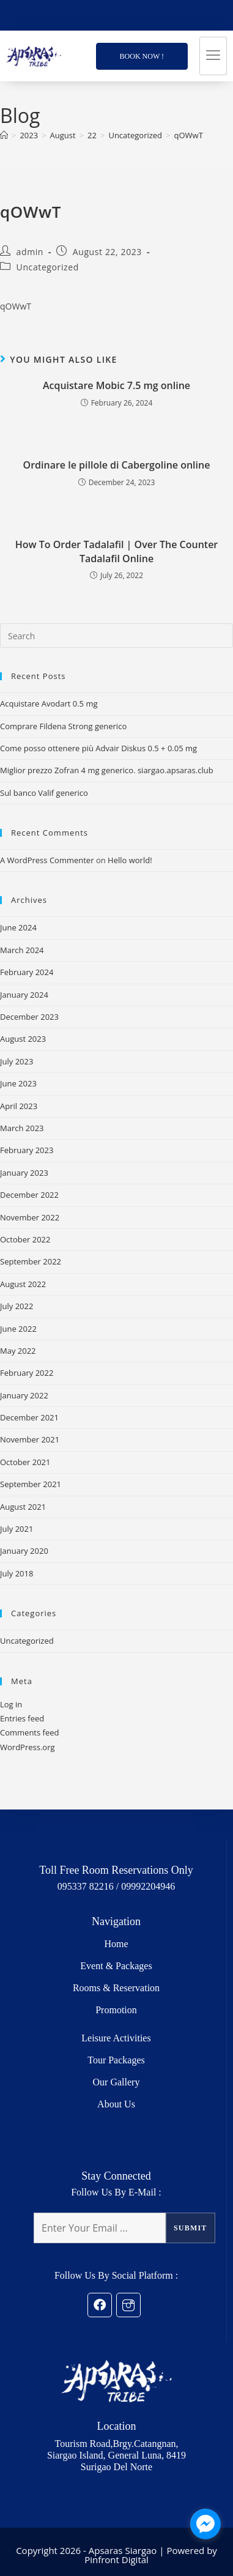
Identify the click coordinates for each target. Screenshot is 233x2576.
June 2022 (18, 1328)
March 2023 (22, 1128)
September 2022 (30, 1261)
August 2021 (23, 1506)
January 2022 (24, 1395)
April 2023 (18, 1106)
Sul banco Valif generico (44, 792)
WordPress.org (27, 1747)
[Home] (4, 135)
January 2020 (24, 1550)
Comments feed (29, 1732)
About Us (116, 2104)
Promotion (116, 2010)
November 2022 (29, 1217)
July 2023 (16, 1061)
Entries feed (22, 1718)
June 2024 (18, 927)
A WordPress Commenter (47, 860)
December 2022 (29, 1194)
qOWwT (188, 135)
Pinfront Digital (116, 2559)
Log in (11, 1704)
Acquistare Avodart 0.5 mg (49, 703)
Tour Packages (116, 2060)
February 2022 (26, 1372)
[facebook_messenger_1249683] (205, 2524)
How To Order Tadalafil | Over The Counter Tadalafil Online (116, 551)
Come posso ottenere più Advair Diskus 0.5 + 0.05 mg (98, 748)
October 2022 (25, 1239)
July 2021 (16, 1528)
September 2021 (30, 1484)
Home (116, 1944)
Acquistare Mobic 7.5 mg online (116, 385)
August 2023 (23, 1038)
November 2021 (29, 1439)
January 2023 (24, 1172)
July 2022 (16, 1306)
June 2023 (18, 1083)
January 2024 (24, 994)
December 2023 (29, 1016)
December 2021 (29, 1417)
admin (30, 252)
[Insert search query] (116, 635)
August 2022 (23, 1284)
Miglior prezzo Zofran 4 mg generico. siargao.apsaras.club (106, 770)
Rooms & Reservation (116, 1988)
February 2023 (26, 1150)
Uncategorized (48, 267)
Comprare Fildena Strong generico (63, 726)
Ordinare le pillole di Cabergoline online (116, 465)
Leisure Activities (115, 2038)
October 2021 (25, 1462)
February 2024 (26, 972)
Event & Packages (116, 1966)
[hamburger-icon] (213, 56)
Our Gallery (116, 2082)
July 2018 (16, 1573)
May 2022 (18, 1350)
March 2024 (22, 950)
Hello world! (130, 860)
